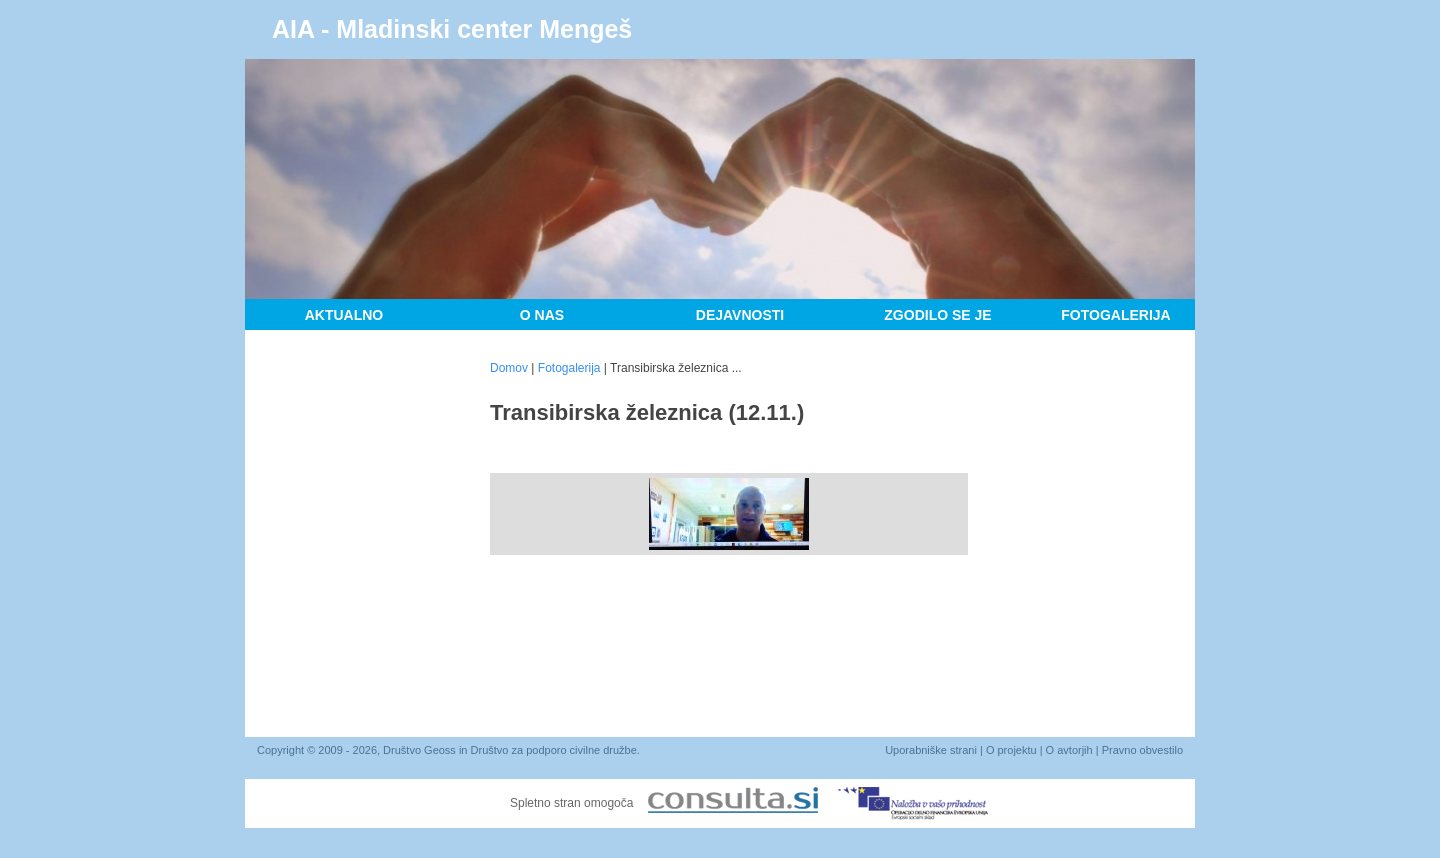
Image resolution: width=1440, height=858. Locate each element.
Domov (509, 368)
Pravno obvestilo (1142, 750)
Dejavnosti (740, 315)
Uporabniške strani (931, 750)
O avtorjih (1069, 750)
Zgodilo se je (937, 315)
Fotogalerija (1115, 315)
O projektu (1011, 750)
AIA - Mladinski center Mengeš (452, 29)
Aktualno (344, 315)
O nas (542, 315)
